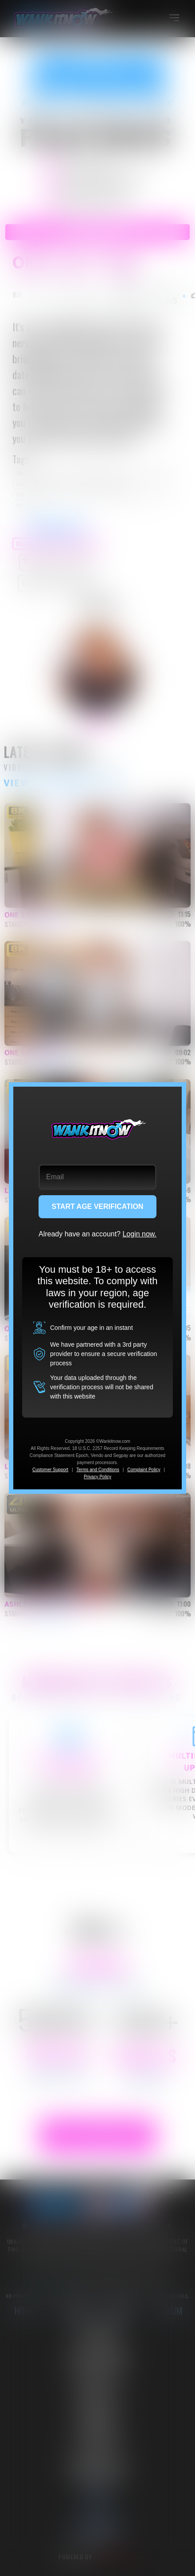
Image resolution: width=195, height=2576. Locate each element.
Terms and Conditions (97, 1469)
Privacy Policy (97, 1476)
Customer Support (50, 1469)
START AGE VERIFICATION (98, 1206)
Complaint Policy (143, 1469)
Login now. (139, 1234)
